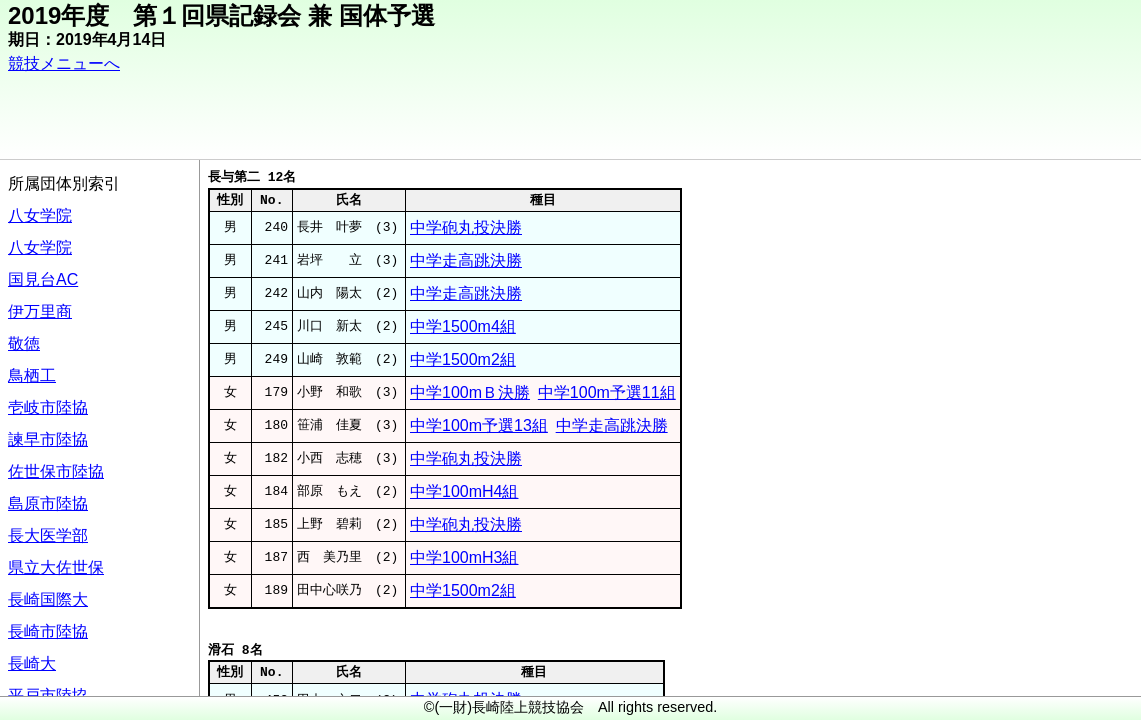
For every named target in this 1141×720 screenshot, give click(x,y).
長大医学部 (48, 535)
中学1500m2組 (463, 359)
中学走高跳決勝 (466, 260)
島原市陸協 (48, 503)
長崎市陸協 (48, 631)
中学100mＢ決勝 (470, 392)
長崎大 (32, 663)
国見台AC (43, 279)
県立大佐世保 (56, 567)
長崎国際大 (48, 599)
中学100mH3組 (464, 557)
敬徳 (24, 343)
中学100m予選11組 (607, 392)
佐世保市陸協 (56, 471)
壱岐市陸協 (48, 407)
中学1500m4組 (463, 326)
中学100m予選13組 (479, 425)
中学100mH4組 (464, 491)
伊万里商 (40, 311)
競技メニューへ (64, 63)
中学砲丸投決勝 (466, 227)
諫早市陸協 (48, 439)
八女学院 (40, 215)
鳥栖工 (32, 375)
